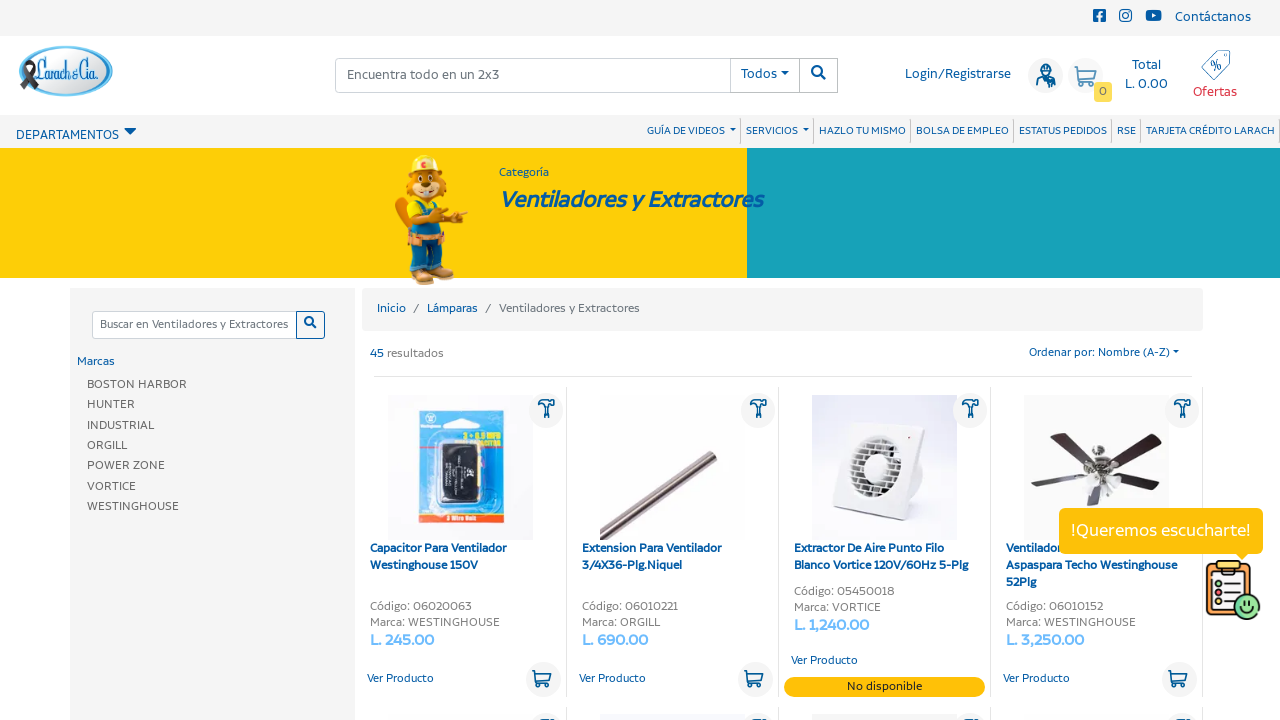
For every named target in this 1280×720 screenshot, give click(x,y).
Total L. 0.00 (1146, 75)
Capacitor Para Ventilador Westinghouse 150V (451, 484)
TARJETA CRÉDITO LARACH (1210, 131)
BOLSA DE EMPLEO (962, 131)
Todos (759, 74)
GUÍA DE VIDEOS (687, 131)
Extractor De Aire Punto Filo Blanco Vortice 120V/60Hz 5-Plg (881, 484)
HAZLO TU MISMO (862, 131)
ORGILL (107, 445)
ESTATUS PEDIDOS (1063, 131)
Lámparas (452, 308)
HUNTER (111, 404)
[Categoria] (194, 325)
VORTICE (111, 486)
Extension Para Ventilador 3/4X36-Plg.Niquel (663, 484)
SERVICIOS (773, 131)
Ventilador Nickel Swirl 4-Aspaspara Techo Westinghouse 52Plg (1091, 493)
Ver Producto (400, 679)
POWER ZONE (126, 465)
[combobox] (533, 75)
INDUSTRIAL (120, 425)
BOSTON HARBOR (137, 384)
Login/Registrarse (958, 74)
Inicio (391, 308)
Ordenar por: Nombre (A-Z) (1099, 353)
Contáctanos (1213, 17)
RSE (1126, 131)
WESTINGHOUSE (133, 506)
